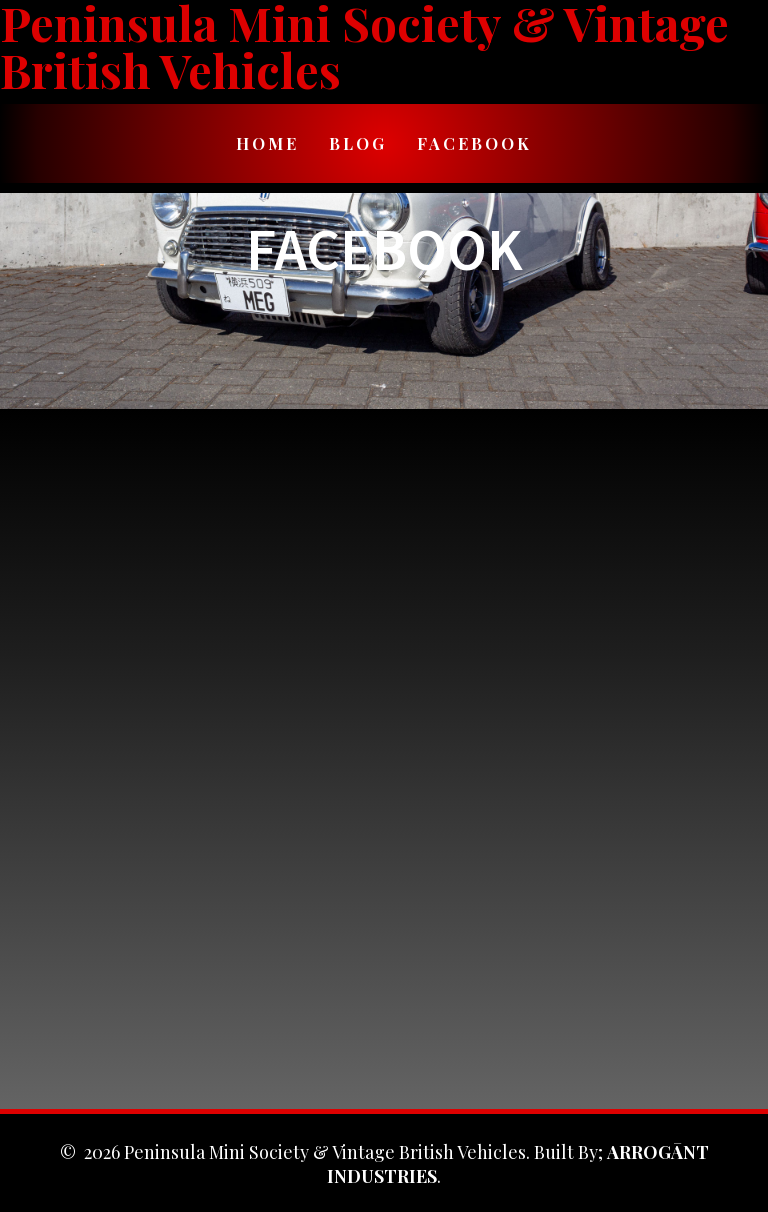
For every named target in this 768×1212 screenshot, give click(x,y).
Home (267, 143)
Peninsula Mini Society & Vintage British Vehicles (364, 47)
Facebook (474, 143)
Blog (358, 143)
